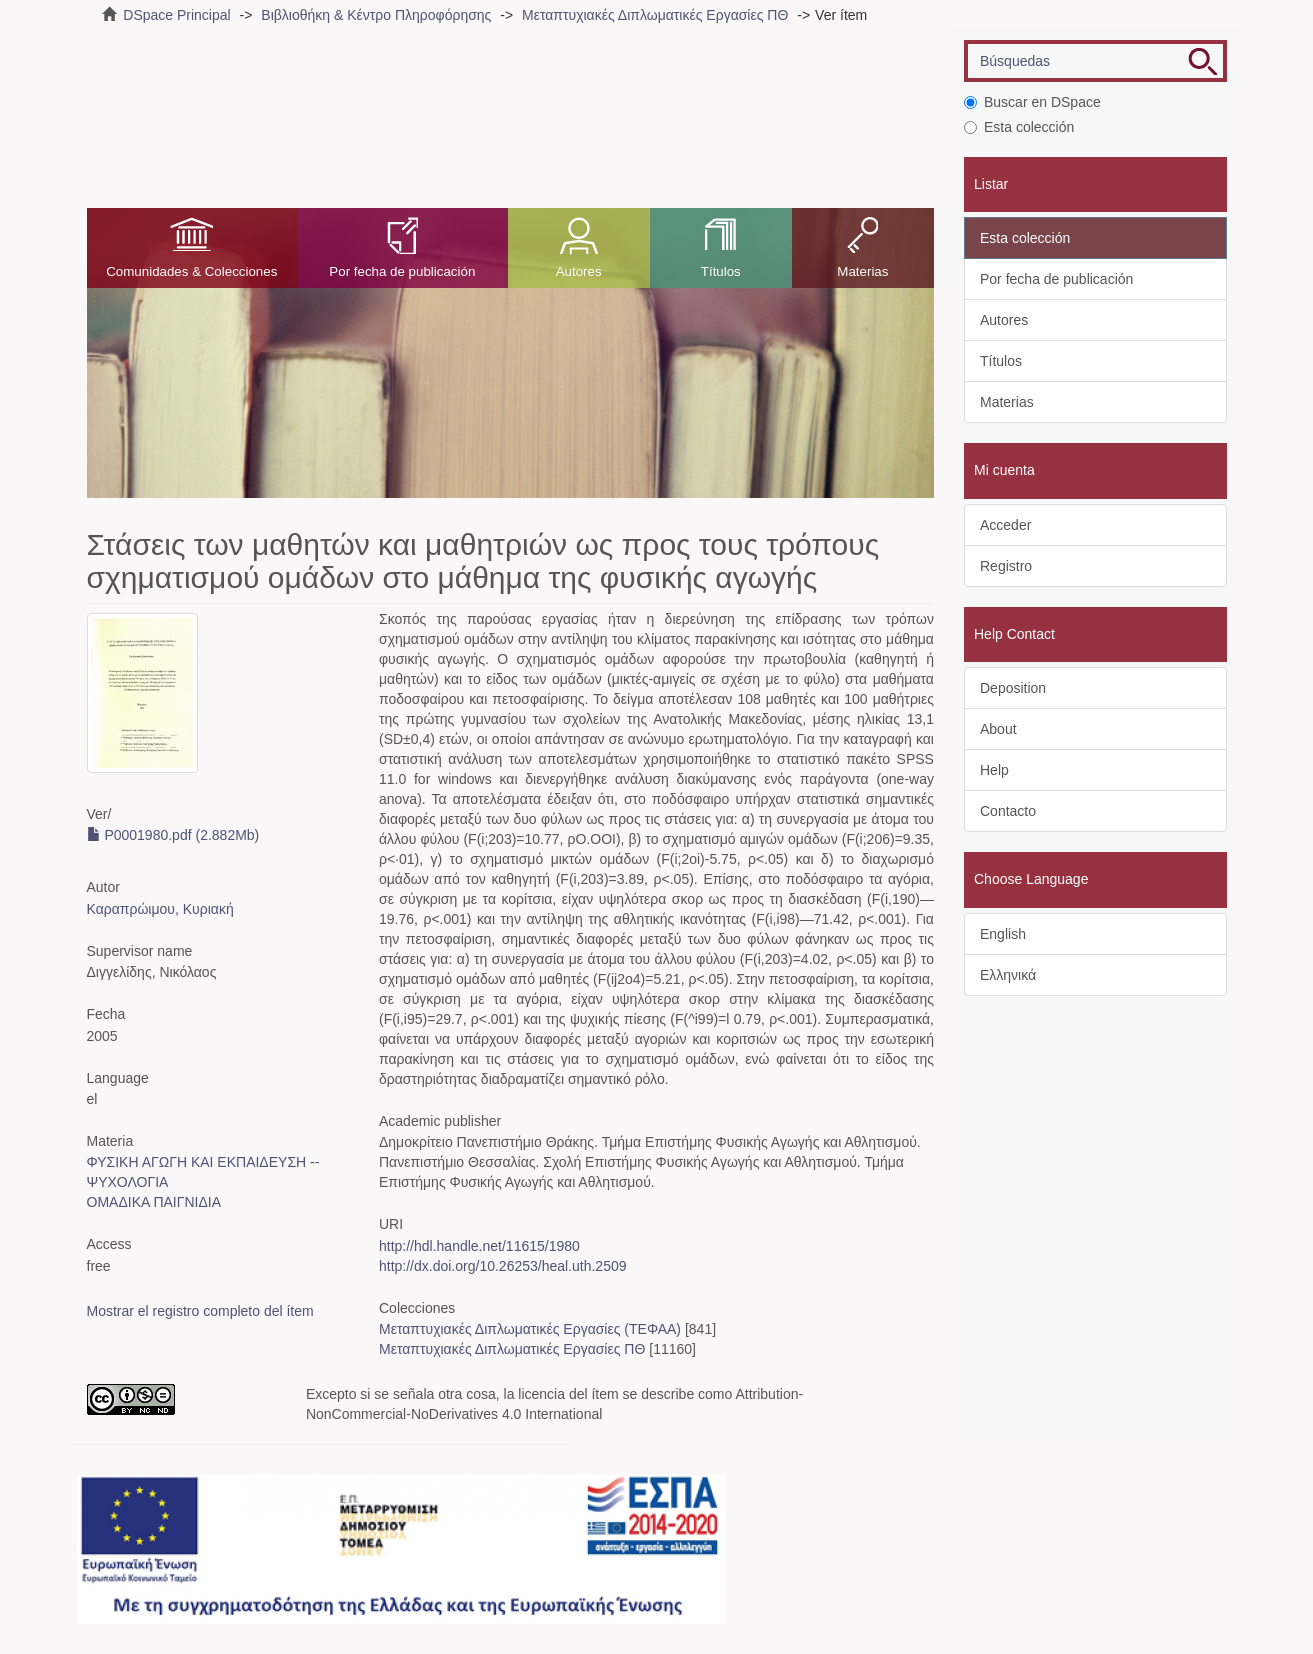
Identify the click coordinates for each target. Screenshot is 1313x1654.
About (998, 729)
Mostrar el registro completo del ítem (200, 1311)
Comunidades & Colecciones (191, 271)
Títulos (721, 271)
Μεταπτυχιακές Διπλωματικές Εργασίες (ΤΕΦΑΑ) (530, 1329)
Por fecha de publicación (402, 271)
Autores (579, 271)
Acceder (1005, 525)
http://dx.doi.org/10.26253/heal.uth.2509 (503, 1266)
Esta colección (1019, 127)
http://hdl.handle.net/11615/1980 (479, 1246)
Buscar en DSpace (1032, 102)
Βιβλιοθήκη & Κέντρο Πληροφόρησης (376, 15)
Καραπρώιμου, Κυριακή (160, 909)
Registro (1006, 566)
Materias (862, 271)
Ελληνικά (1008, 975)
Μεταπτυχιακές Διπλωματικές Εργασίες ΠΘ (655, 15)
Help (994, 770)
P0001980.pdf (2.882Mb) (173, 835)
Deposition (1013, 688)
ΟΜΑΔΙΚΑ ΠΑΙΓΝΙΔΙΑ (154, 1202)
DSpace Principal (176, 15)
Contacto (1008, 811)
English (1003, 934)
